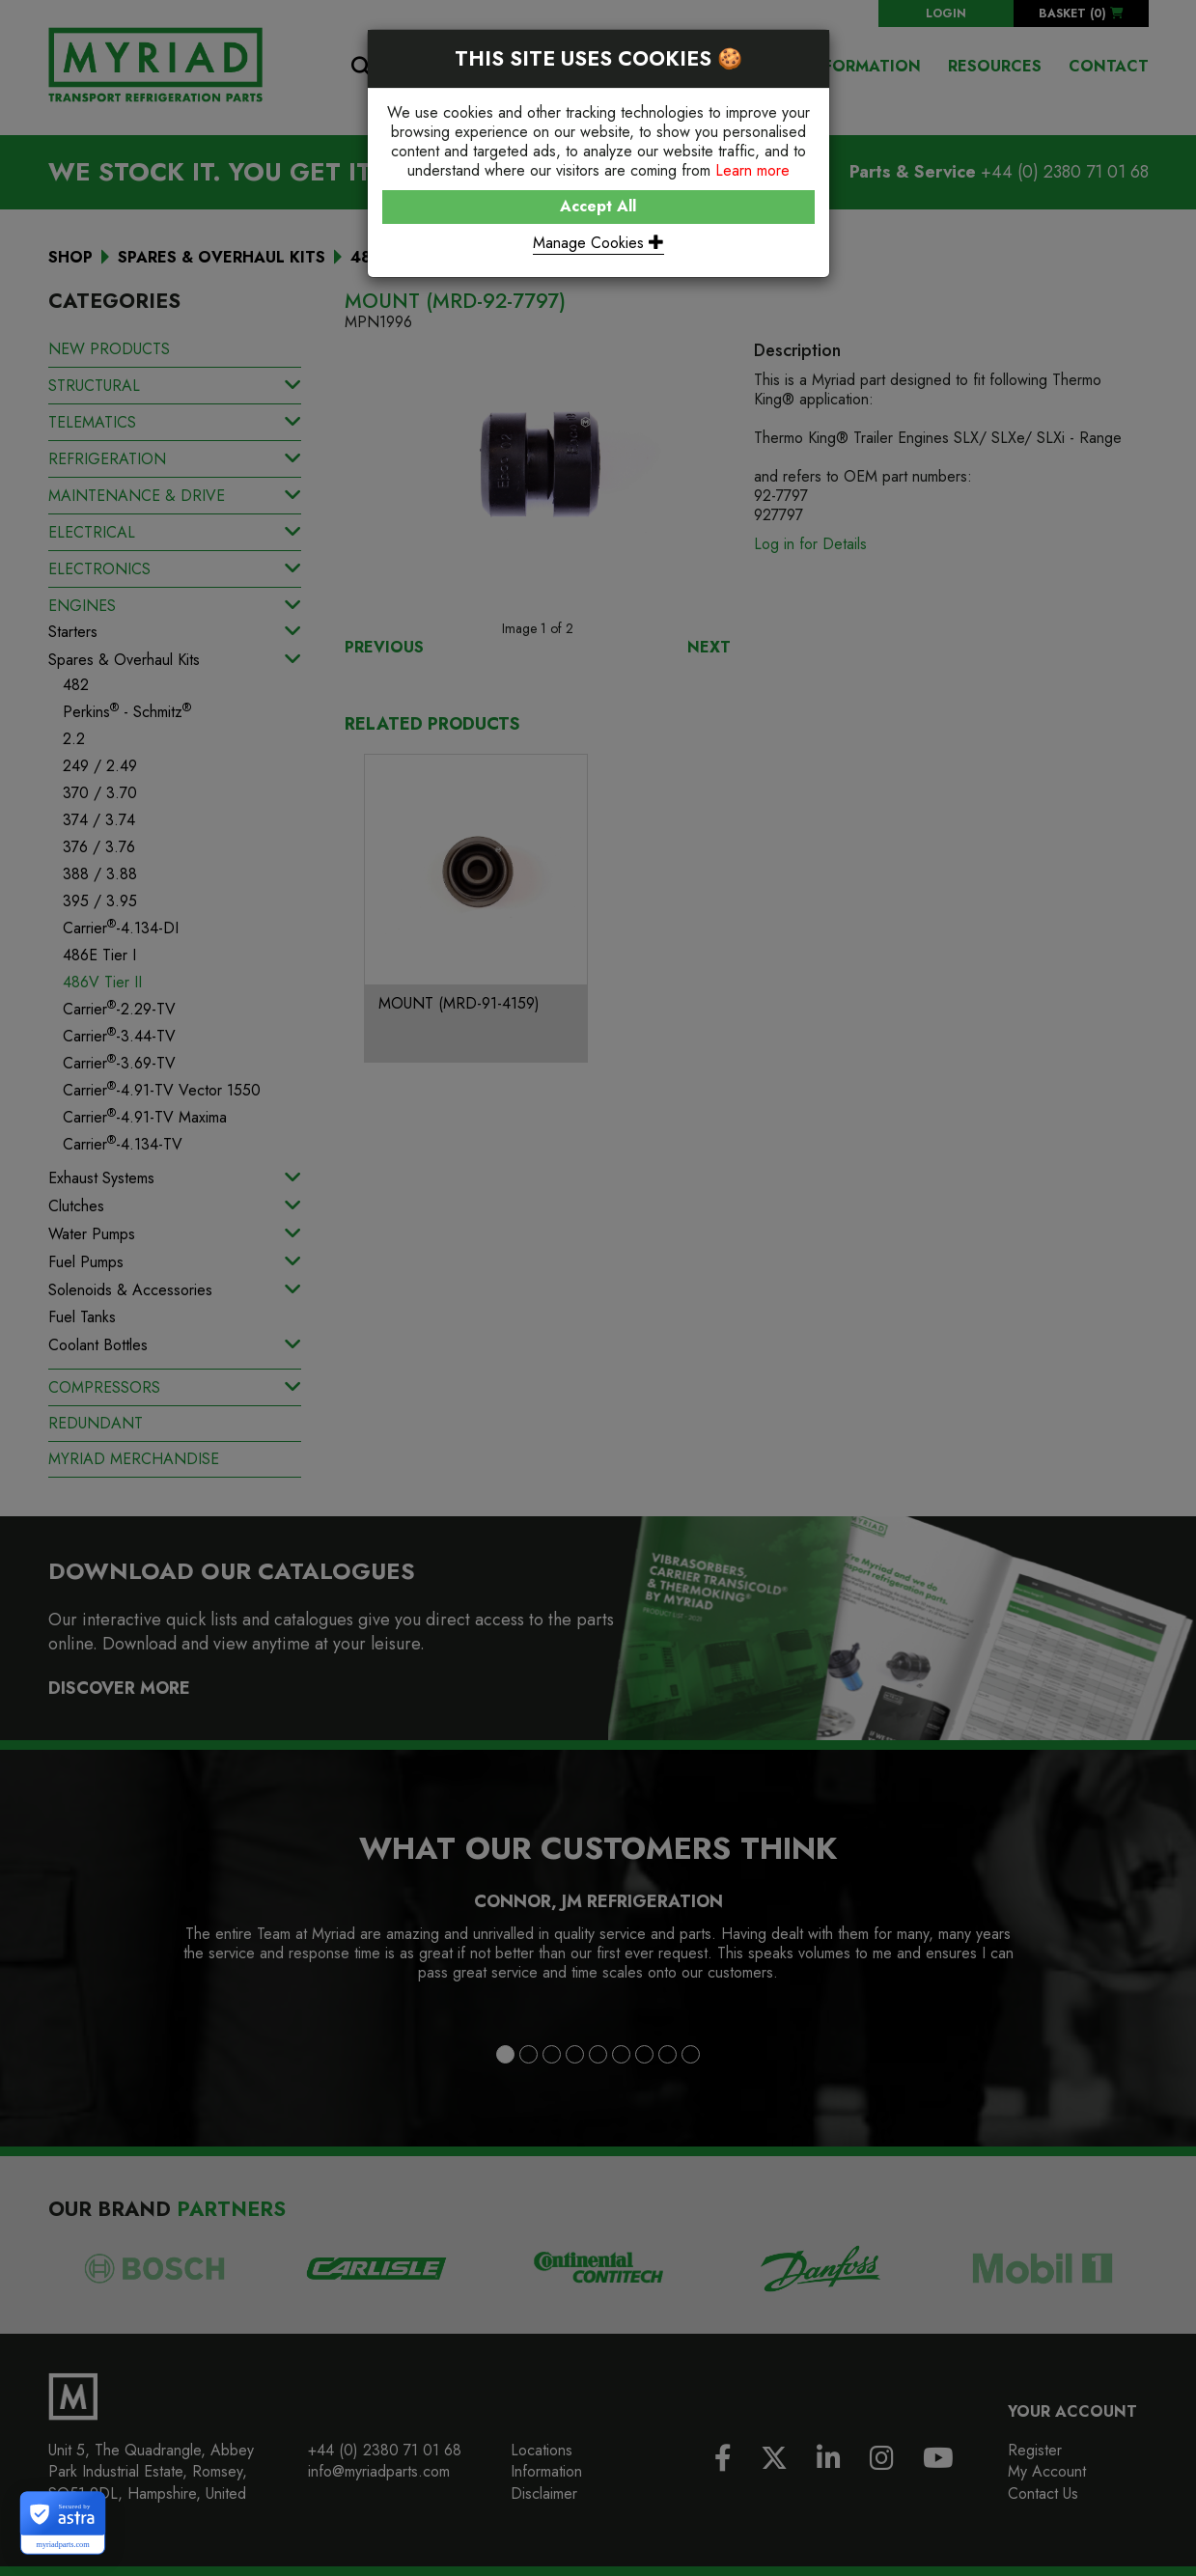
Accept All (598, 206)
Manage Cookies (598, 243)
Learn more (752, 170)
